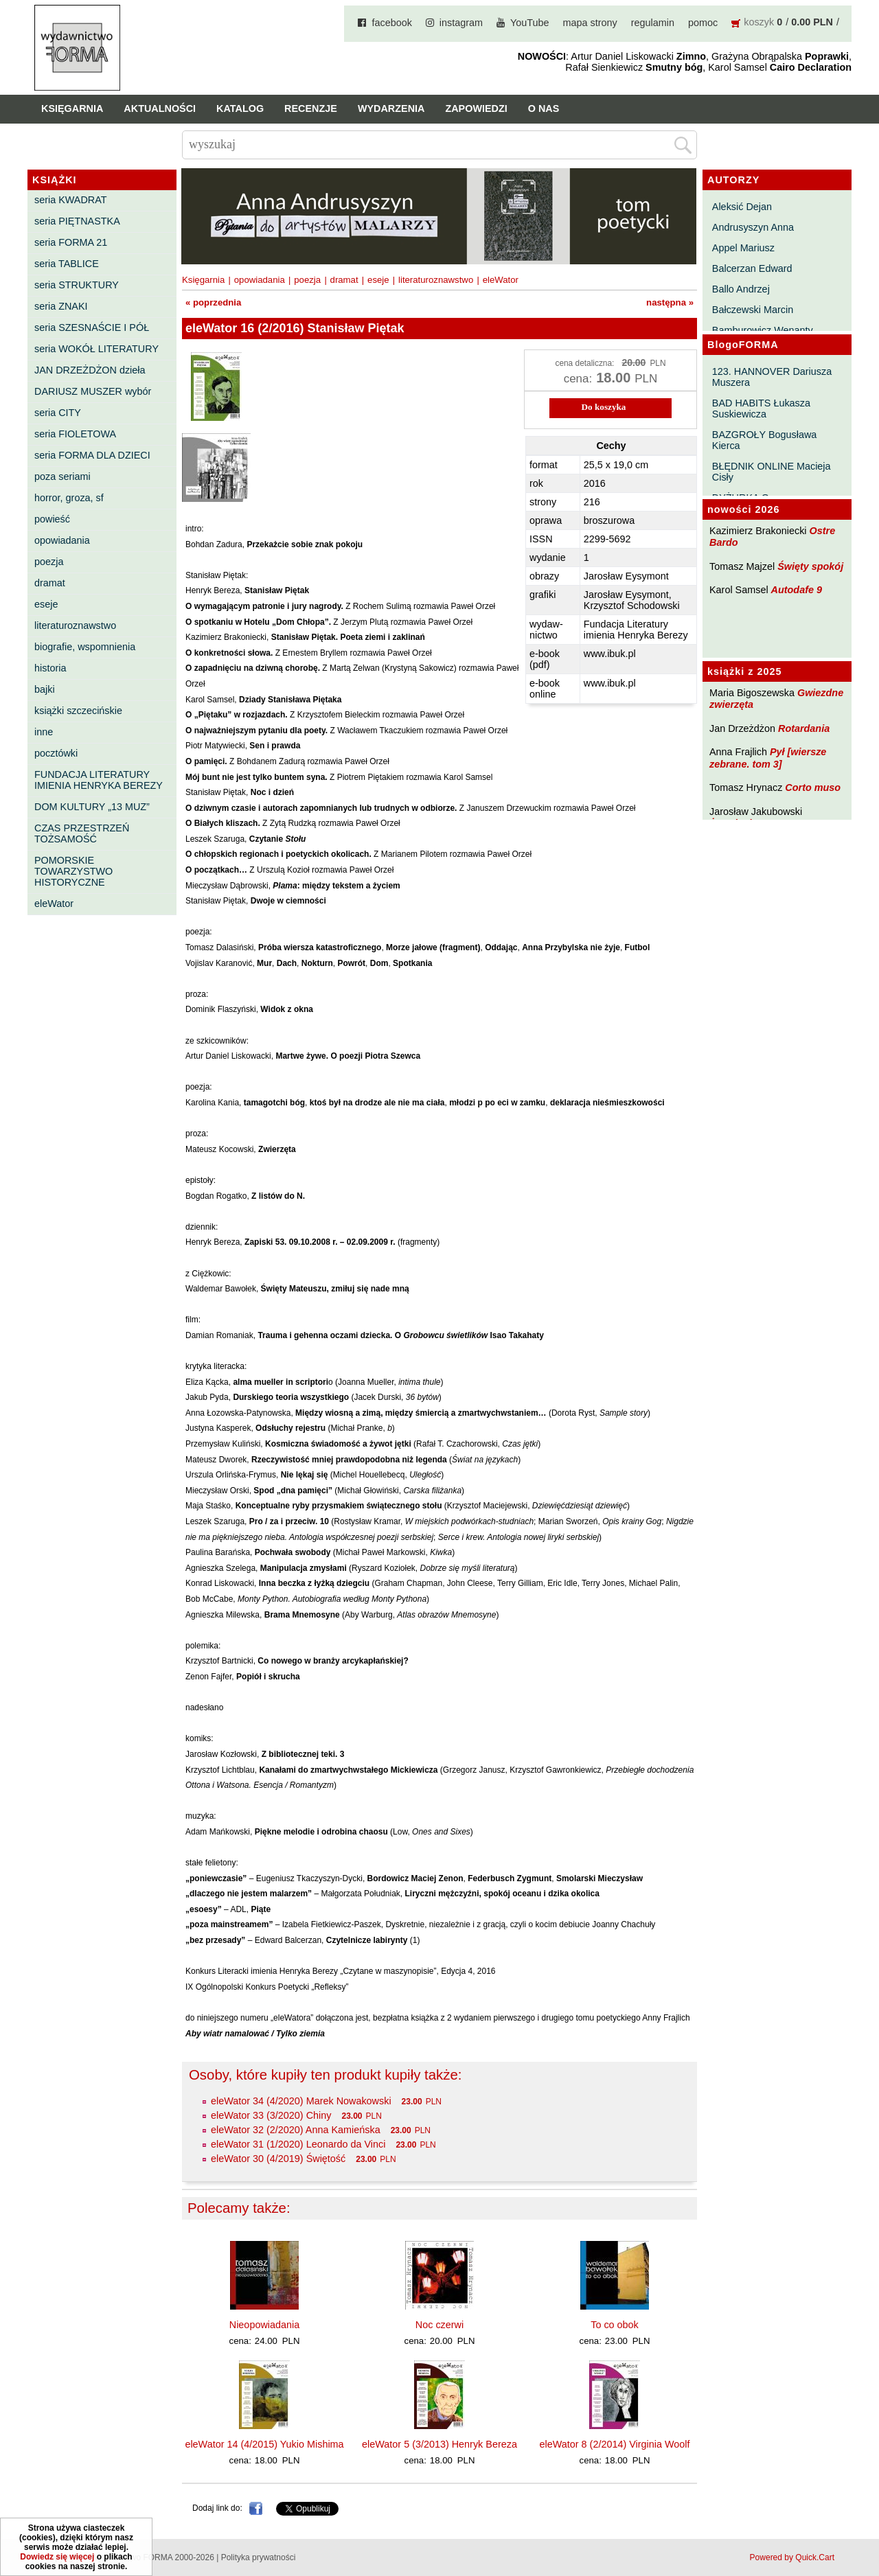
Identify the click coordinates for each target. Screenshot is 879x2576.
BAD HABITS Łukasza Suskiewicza (761, 408)
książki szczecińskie (78, 710)
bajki (44, 689)
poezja (48, 561)
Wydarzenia (391, 108)
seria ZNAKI (61, 306)
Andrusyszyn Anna (753, 227)
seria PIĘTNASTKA (77, 221)
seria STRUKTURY (76, 284)
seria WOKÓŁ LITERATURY (96, 348)
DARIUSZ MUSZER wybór (92, 391)
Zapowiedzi (476, 108)
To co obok (615, 2324)
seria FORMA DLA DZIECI (92, 455)
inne (43, 731)
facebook (391, 22)
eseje (46, 604)
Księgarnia (72, 108)
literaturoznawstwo (75, 625)
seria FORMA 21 (70, 242)
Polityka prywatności (258, 2557)
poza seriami (62, 476)
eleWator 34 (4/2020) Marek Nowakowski (301, 2100)
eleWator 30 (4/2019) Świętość (278, 2158)
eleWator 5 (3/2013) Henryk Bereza (439, 2444)
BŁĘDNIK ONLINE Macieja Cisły (771, 472)
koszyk (759, 21)
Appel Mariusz (743, 247)
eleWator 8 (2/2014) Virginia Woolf (615, 2444)
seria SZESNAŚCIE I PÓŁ (91, 327)
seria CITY (57, 412)
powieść (52, 519)
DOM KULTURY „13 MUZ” (92, 806)
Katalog (240, 108)
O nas (544, 108)
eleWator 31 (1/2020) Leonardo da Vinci (298, 2144)
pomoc (703, 22)
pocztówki (56, 753)
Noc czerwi (439, 2324)
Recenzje (310, 108)
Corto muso (813, 787)
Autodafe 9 (796, 589)
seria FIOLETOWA (75, 433)
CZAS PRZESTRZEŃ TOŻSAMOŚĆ (81, 833)
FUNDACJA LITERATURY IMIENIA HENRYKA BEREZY (98, 780)
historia (50, 668)
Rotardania (804, 728)
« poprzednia (213, 302)
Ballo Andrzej (741, 289)
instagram (461, 22)
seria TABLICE (66, 263)
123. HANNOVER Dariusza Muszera (772, 377)
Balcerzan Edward (752, 268)
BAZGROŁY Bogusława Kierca (764, 440)
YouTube (529, 22)
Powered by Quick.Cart (792, 2557)
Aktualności (160, 108)
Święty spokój (810, 566)
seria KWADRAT (70, 199)
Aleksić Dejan (742, 206)
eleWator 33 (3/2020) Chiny (271, 2115)
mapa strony (590, 22)
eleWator (53, 903)
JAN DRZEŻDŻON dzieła (90, 370)
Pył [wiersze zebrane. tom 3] (767, 757)
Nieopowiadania (264, 2324)
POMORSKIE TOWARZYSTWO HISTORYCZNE (73, 871)
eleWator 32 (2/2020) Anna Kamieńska (295, 2129)
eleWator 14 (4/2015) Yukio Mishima (264, 2444)
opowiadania (62, 540)
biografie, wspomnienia (84, 646)
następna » (670, 302)
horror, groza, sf (69, 497)
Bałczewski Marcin (752, 309)
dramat (49, 582)
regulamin (652, 22)
